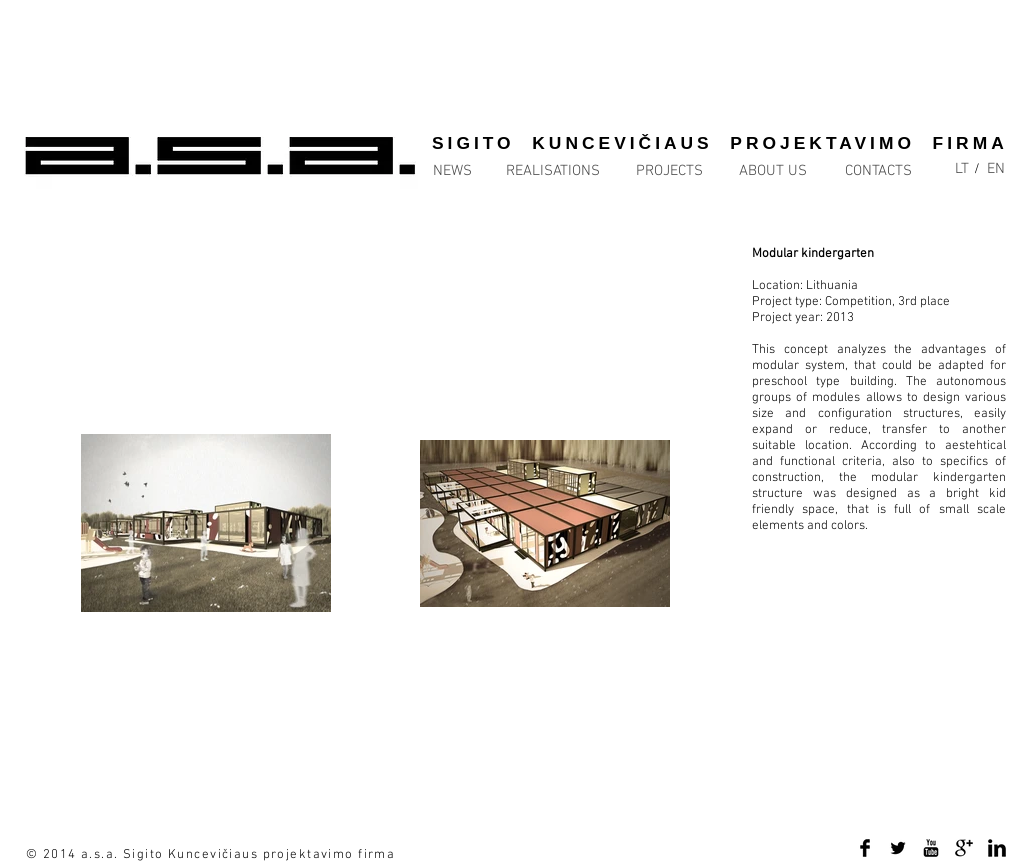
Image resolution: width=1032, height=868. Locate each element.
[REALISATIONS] (553, 171)
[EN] (996, 169)
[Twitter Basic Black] (898, 848)
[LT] (962, 169)
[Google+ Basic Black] (964, 848)
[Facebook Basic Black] (865, 848)
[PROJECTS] (669, 171)
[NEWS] (473, 171)
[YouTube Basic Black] (931, 848)
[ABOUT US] (773, 171)
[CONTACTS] (878, 171)
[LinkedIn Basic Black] (997, 848)
